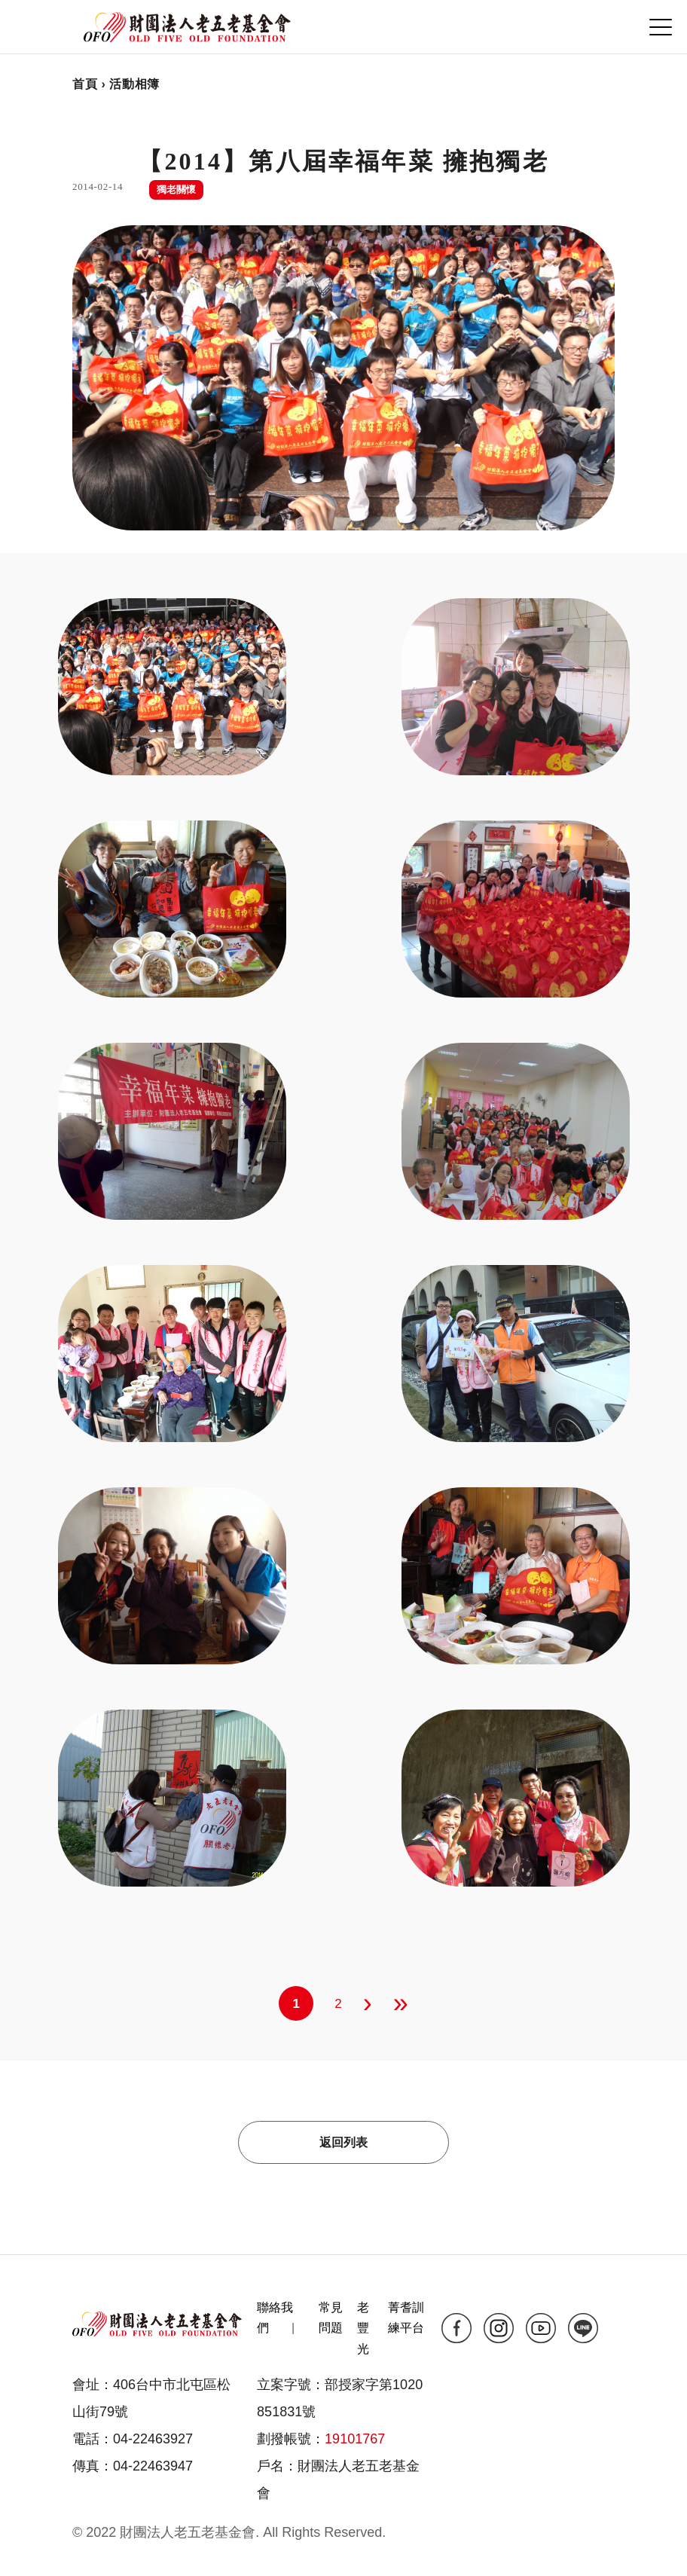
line (583, 2328)
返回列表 (343, 2142)
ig (499, 2328)
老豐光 (363, 2327)
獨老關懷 (176, 189)
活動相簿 (134, 84)
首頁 (84, 84)
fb (456, 2328)
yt (541, 2328)
